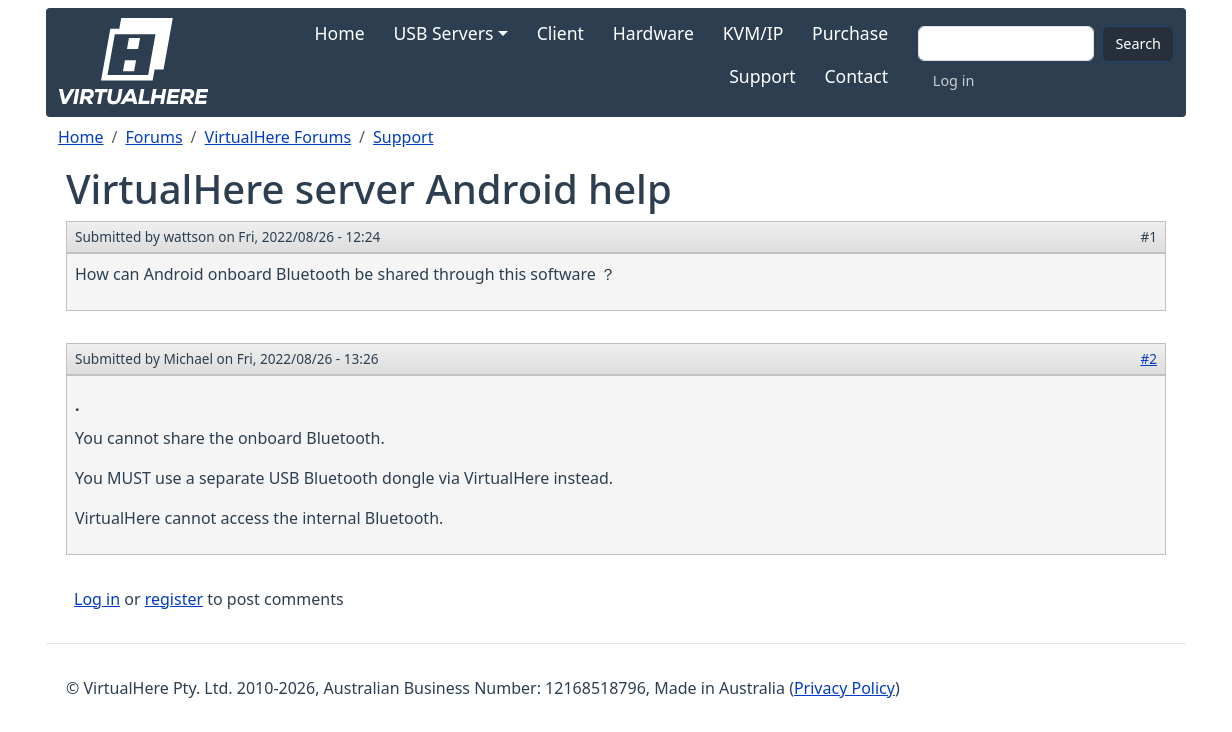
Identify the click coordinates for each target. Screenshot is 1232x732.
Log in (953, 80)
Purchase (850, 33)
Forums (153, 137)
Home (340, 33)
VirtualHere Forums (278, 137)
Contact (856, 76)
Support (762, 76)
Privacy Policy (844, 688)
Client (560, 33)
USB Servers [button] (443, 33)
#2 (1148, 358)
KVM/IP (753, 33)
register (174, 599)
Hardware (653, 33)
